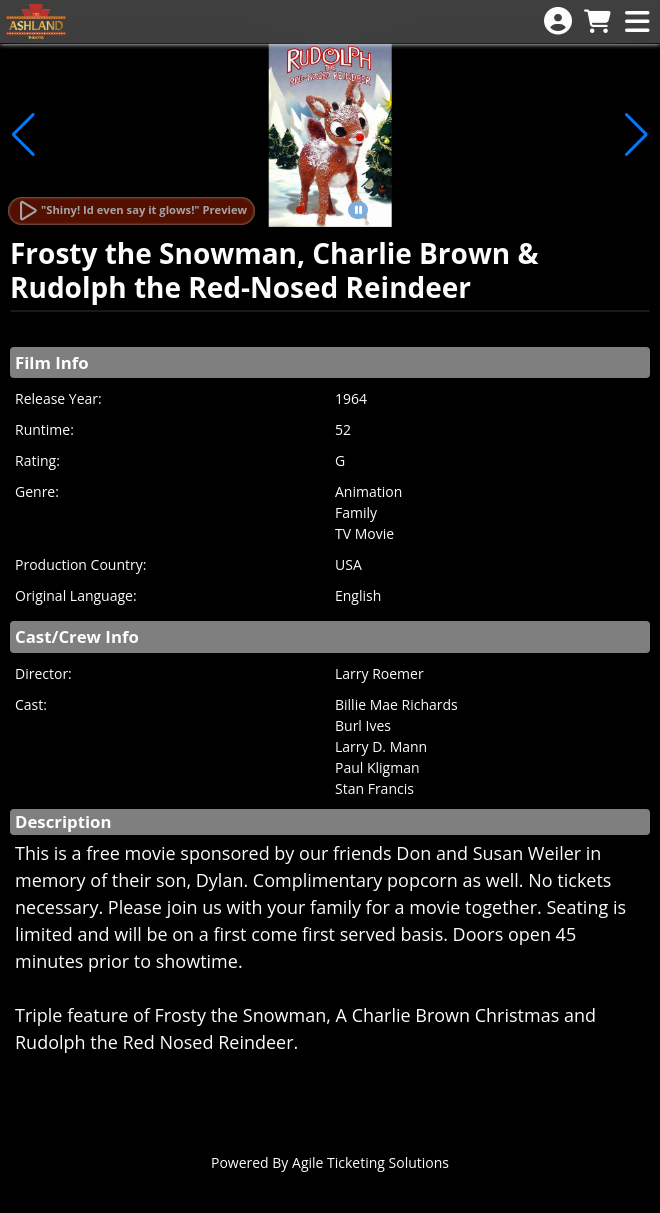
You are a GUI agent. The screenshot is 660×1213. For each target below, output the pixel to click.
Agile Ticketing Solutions (370, 1162)
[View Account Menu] (558, 21)
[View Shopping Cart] (597, 22)
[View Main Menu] (637, 22)
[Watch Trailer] (131, 211)
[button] (300, 210)
